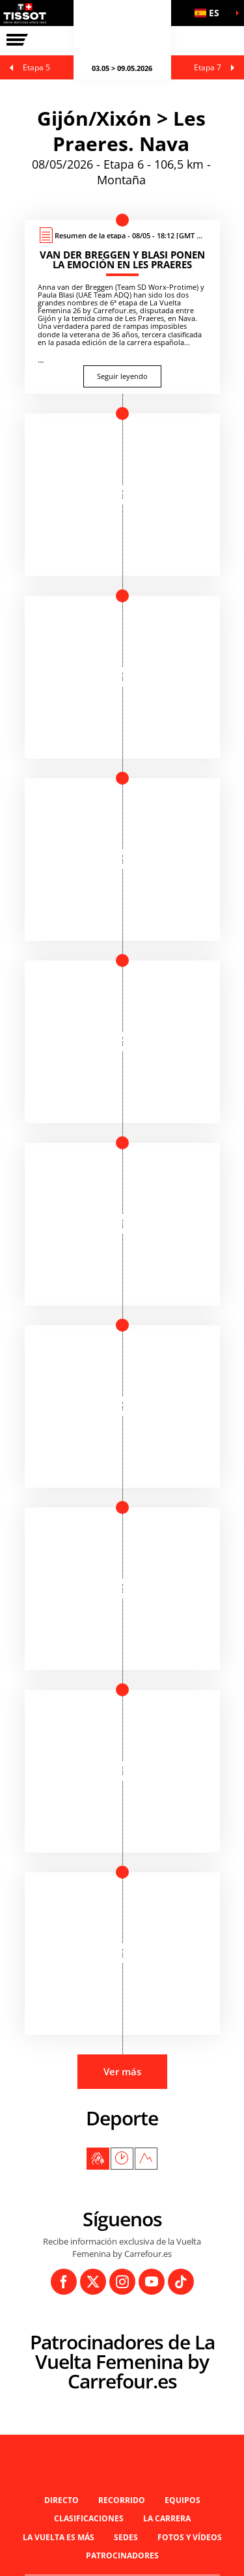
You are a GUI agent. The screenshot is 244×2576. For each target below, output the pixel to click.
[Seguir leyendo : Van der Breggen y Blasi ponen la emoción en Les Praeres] (122, 307)
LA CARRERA (167, 2518)
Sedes (126, 2537)
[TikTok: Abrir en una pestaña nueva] (181, 2282)
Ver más (122, 2071)
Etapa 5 (36, 67)
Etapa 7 (207, 67)
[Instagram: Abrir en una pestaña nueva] (122, 2282)
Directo (61, 2500)
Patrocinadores (122, 2555)
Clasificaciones (89, 2518)
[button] (211, 13)
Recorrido (121, 2500)
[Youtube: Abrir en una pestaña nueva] (152, 2282)
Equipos (182, 2500)
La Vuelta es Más (58, 2537)
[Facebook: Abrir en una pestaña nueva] (64, 2282)
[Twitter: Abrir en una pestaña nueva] (93, 2282)
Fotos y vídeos (189, 2537)
